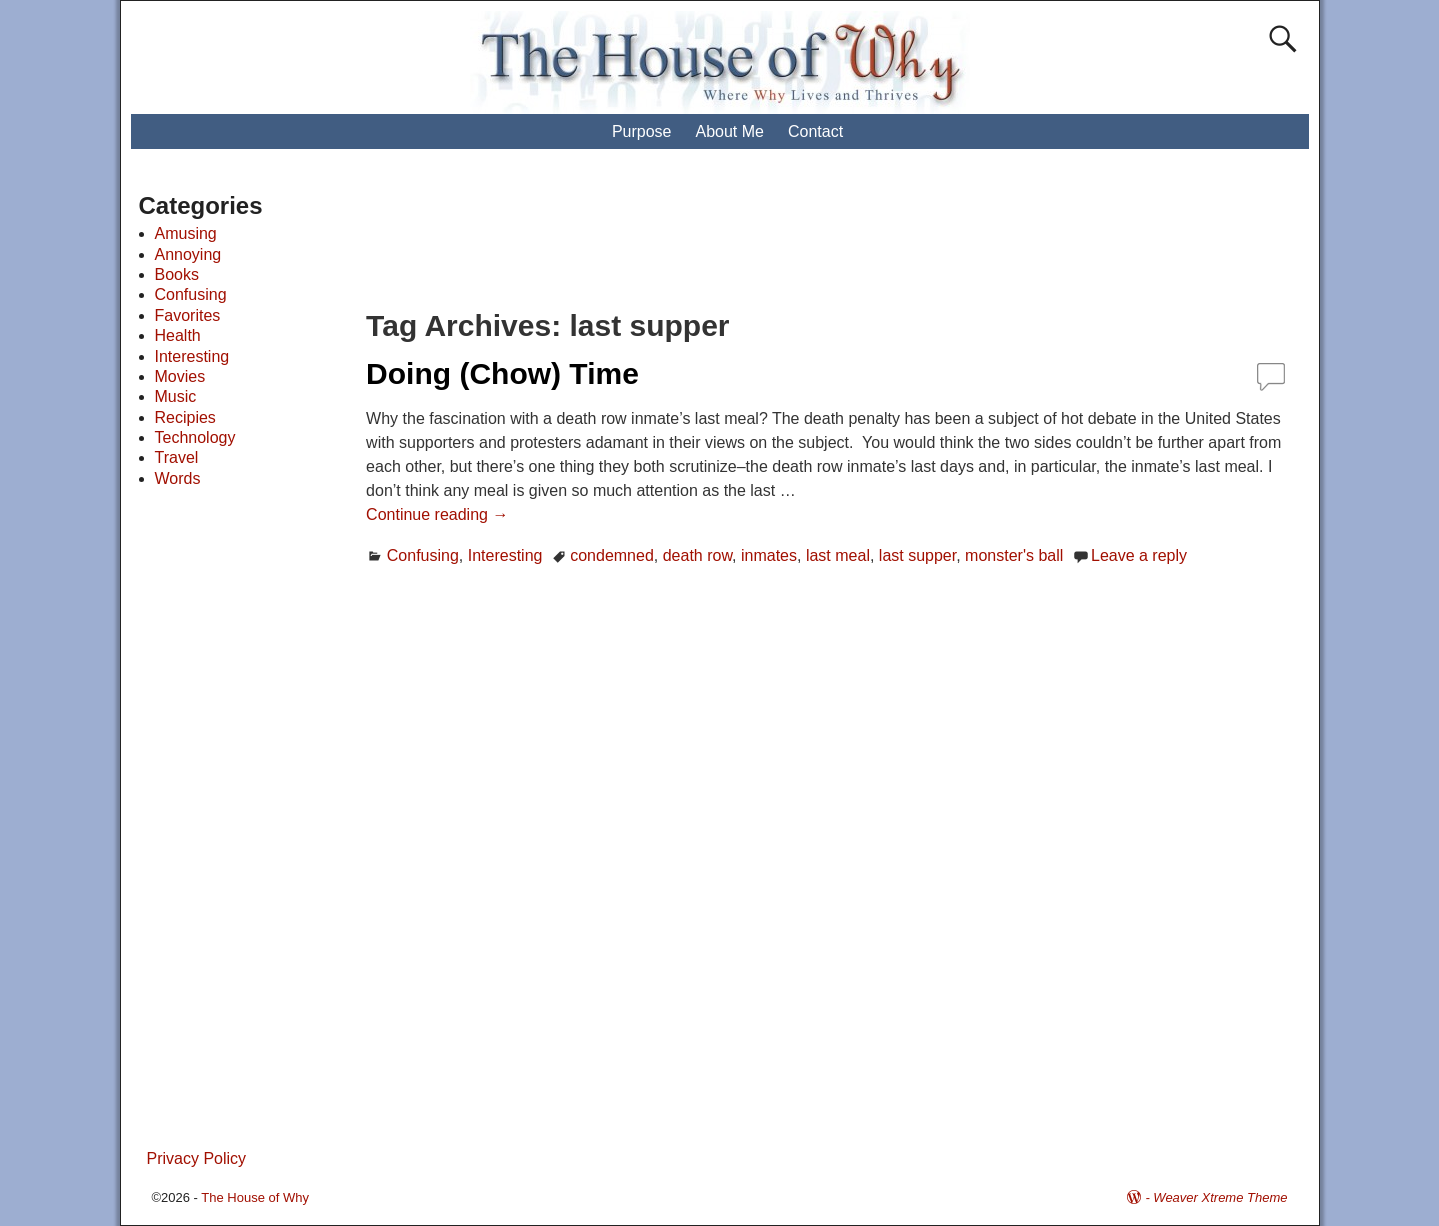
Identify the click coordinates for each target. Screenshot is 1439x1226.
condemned (612, 555)
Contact (815, 131)
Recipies (185, 417)
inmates (769, 555)
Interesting (505, 555)
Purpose (642, 131)
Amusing (186, 233)
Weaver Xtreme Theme (1220, 1197)
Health (178, 335)
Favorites (188, 315)
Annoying (188, 254)
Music (176, 396)
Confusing (423, 555)
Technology (195, 437)
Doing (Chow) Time (502, 373)
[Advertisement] (738, 240)
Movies (180, 376)
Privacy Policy (197, 1158)
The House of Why (255, 1197)
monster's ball (1014, 555)
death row (697, 555)
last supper (917, 555)
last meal (838, 555)
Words (178, 478)
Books (177, 274)
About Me (729, 131)
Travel (177, 457)
